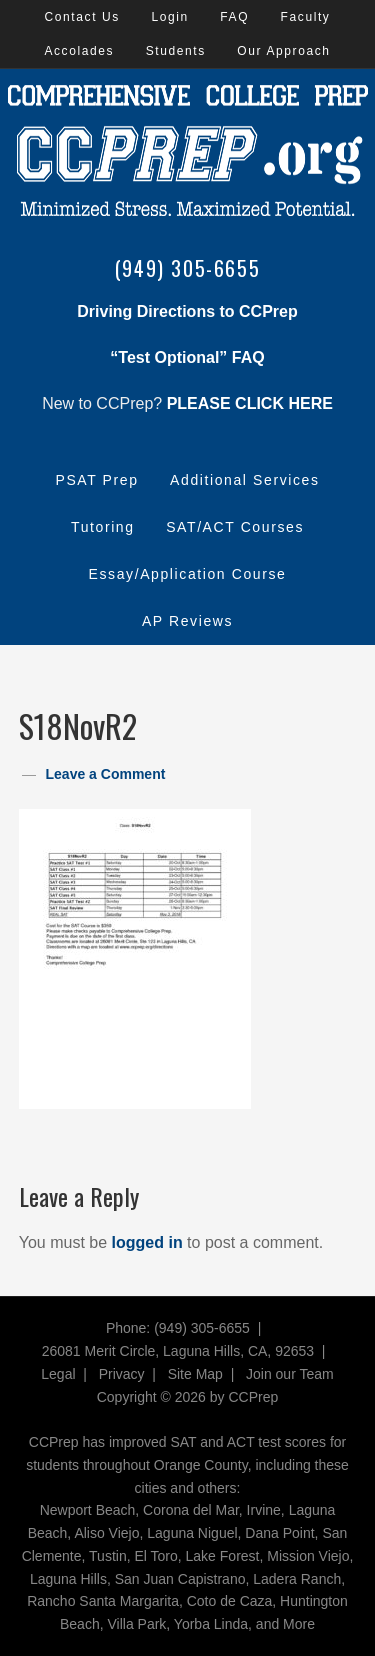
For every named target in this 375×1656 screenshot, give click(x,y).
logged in (147, 1242)
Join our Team (290, 1374)
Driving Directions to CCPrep (187, 311)
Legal (58, 1374)
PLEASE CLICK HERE (250, 403)
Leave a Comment (106, 774)
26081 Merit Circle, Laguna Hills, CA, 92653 (178, 1351)
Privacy (122, 1374)
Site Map (195, 1374)
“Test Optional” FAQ (187, 357)
